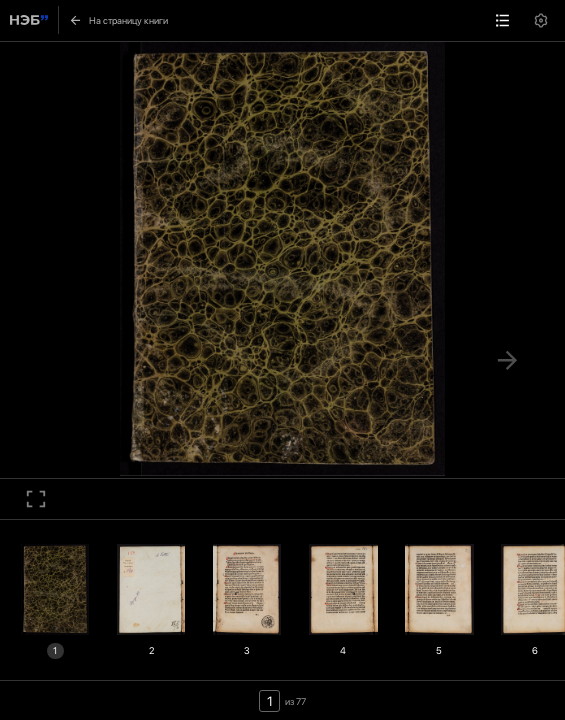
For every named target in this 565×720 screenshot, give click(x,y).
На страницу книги (117, 20)
